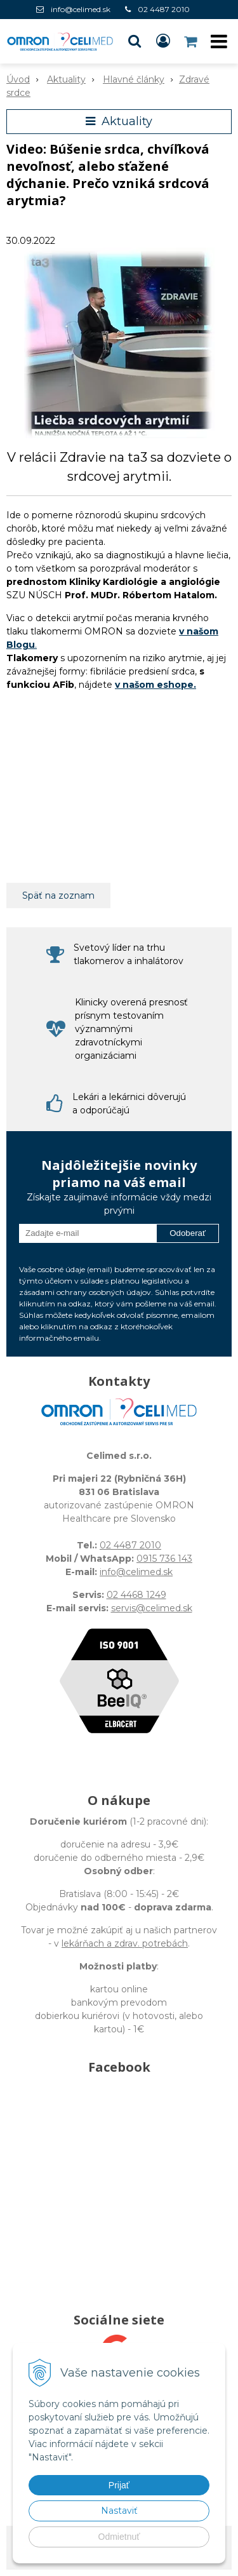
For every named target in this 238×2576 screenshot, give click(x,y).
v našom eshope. (155, 684)
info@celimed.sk (80, 9)
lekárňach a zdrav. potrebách (125, 1943)
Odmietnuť (119, 2537)
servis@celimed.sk (151, 1608)
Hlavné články (133, 79)
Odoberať (187, 1233)
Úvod (18, 79)
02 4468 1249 (136, 1594)
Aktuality (66, 79)
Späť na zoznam (58, 895)
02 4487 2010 (164, 9)
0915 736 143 (164, 1558)
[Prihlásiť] (163, 41)
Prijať (119, 2485)
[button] (134, 41)
